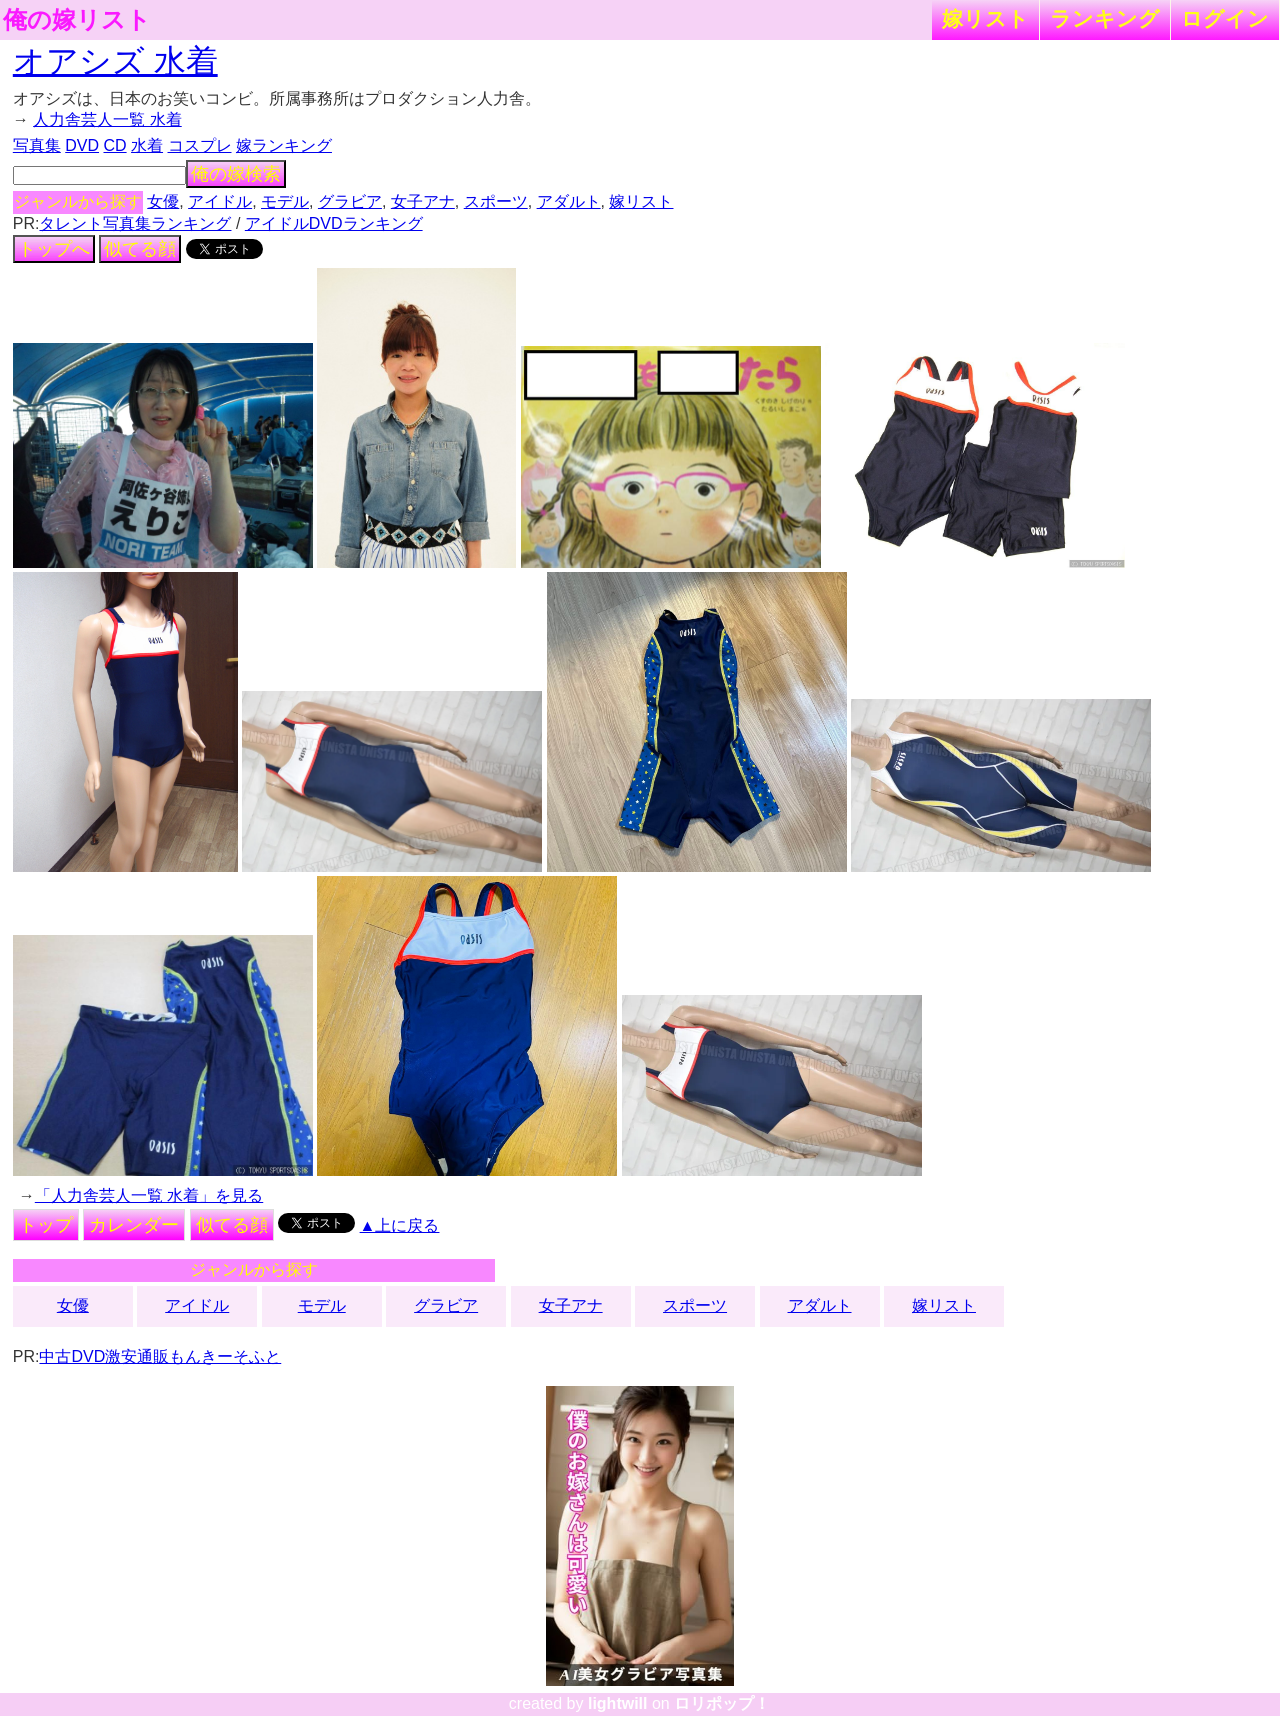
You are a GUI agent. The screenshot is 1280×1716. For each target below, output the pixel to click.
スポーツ (496, 201)
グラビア (350, 201)
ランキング (1105, 18)
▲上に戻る (400, 1225)
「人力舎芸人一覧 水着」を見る (149, 1195)
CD (114, 145)
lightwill (618, 1703)
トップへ (54, 249)
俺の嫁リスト (77, 20)
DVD (82, 145)
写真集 (37, 145)
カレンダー (134, 1225)
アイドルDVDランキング (334, 223)
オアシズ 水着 (115, 61)
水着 (147, 145)
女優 (163, 201)
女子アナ (423, 201)
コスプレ (200, 145)
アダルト (569, 201)
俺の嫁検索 (236, 174)
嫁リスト (985, 18)
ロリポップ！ (722, 1703)
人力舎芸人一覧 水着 (107, 119)
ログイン (1225, 18)
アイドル (220, 201)
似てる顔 (140, 249)
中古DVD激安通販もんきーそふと (160, 1356)
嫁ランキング (284, 145)
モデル (285, 201)
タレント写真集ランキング (135, 223)
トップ (46, 1225)
